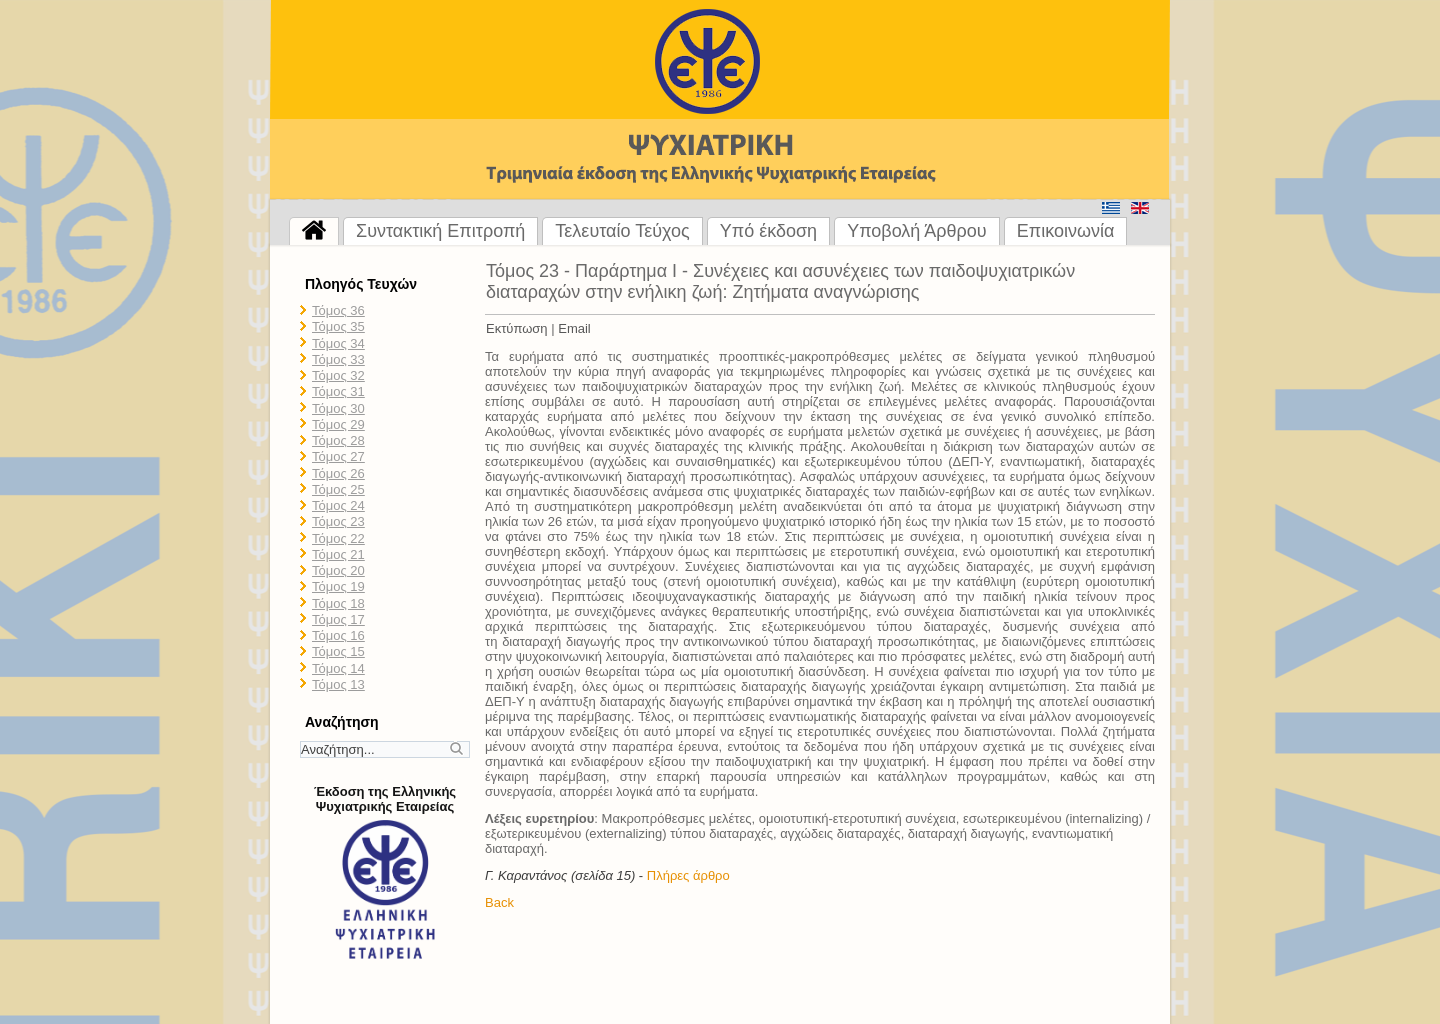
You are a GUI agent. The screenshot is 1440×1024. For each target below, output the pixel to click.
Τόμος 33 (338, 359)
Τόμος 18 (338, 603)
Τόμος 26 (338, 473)
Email (574, 328)
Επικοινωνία (1066, 231)
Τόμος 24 (338, 505)
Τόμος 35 (338, 326)
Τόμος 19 (338, 586)
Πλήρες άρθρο (688, 875)
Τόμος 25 (338, 489)
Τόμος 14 (338, 668)
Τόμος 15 (338, 651)
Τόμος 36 (338, 310)
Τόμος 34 (338, 343)
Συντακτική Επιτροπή (440, 231)
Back (499, 902)
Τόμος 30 (338, 408)
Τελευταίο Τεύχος (622, 231)
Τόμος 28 (338, 440)
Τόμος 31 (338, 391)
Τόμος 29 (338, 424)
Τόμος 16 (338, 635)
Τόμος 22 (338, 538)
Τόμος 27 (338, 456)
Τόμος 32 (338, 375)
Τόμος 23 (338, 521)
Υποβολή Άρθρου (917, 231)
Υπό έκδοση (768, 231)
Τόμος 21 (338, 554)
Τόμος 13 (338, 684)
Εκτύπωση (517, 328)
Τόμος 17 (338, 619)
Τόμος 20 (338, 570)
